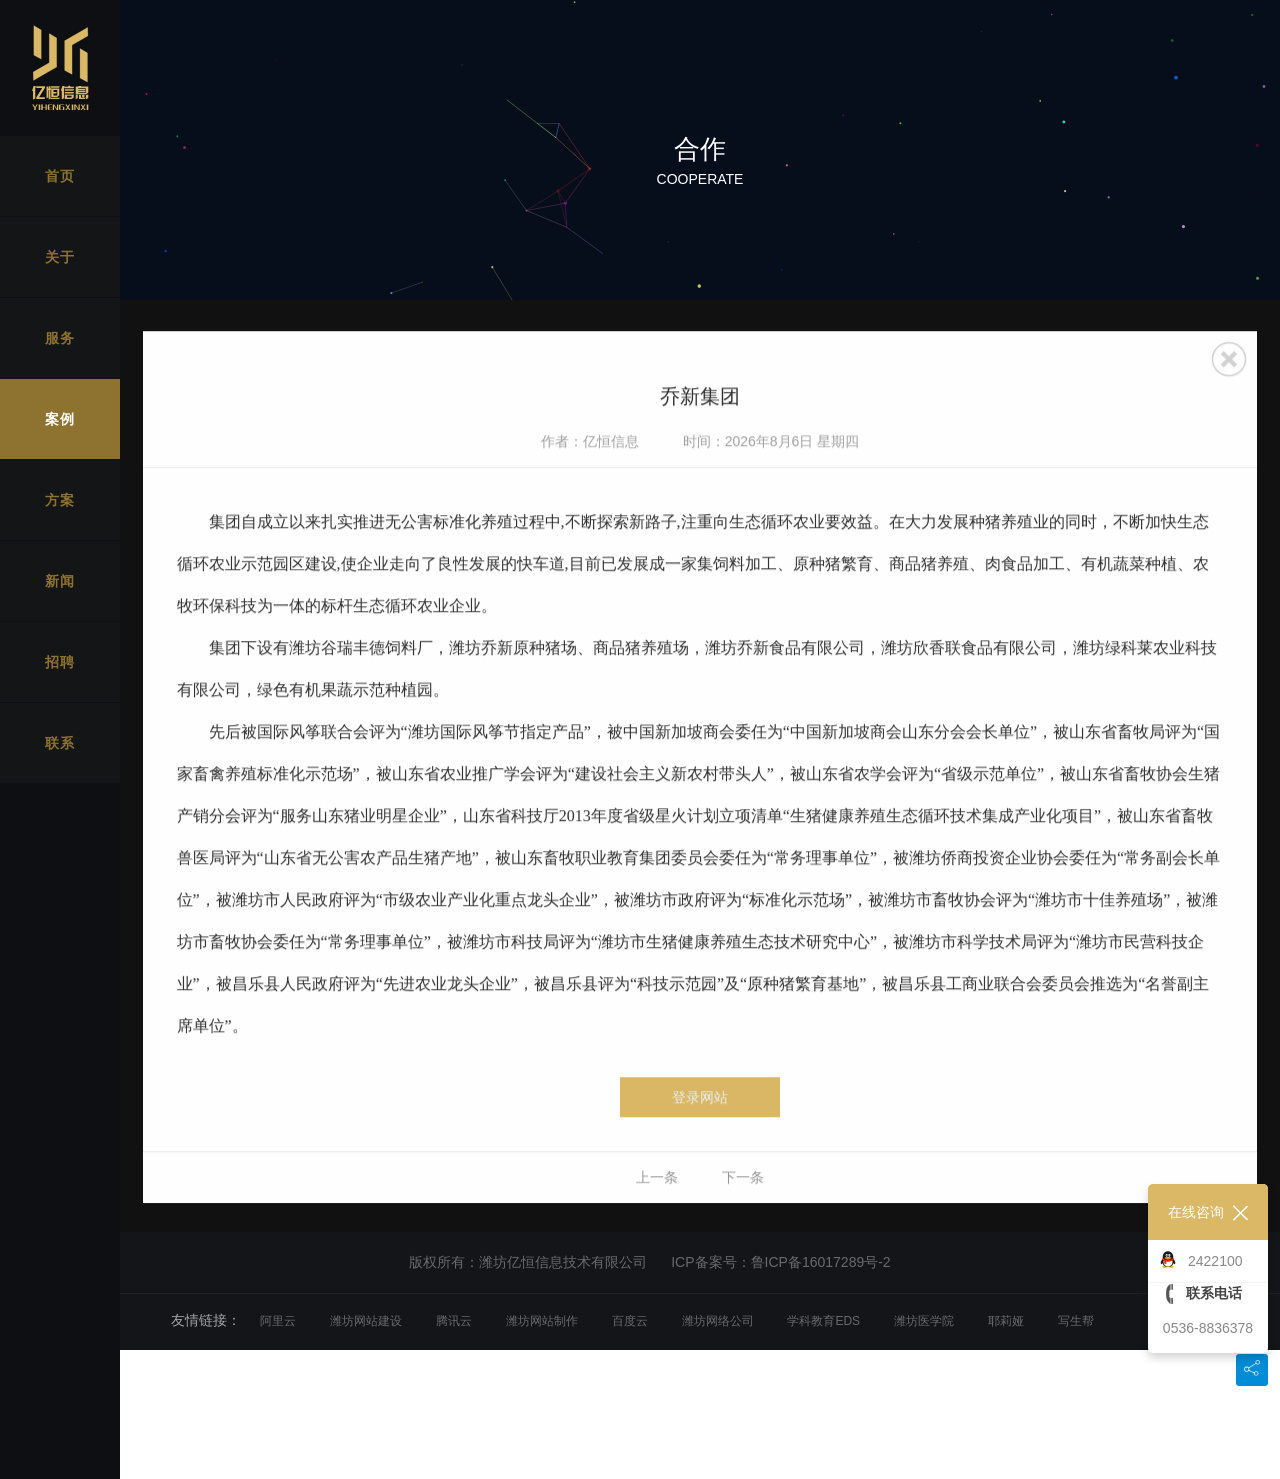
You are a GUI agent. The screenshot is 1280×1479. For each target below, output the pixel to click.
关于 (60, 257)
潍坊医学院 (924, 1321)
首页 (60, 176)
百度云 (630, 1321)
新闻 (60, 581)
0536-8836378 (1208, 1328)
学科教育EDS (823, 1321)
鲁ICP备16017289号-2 (821, 1262)
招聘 (60, 662)
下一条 (743, 1205)
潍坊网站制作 (542, 1321)
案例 (60, 419)
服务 (60, 338)
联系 (60, 743)
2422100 (1215, 1261)
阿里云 (278, 1321)
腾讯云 (454, 1321)
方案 (60, 500)
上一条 (657, 1205)
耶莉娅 (1006, 1321)
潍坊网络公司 (718, 1321)
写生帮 (1076, 1321)
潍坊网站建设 (366, 1321)
